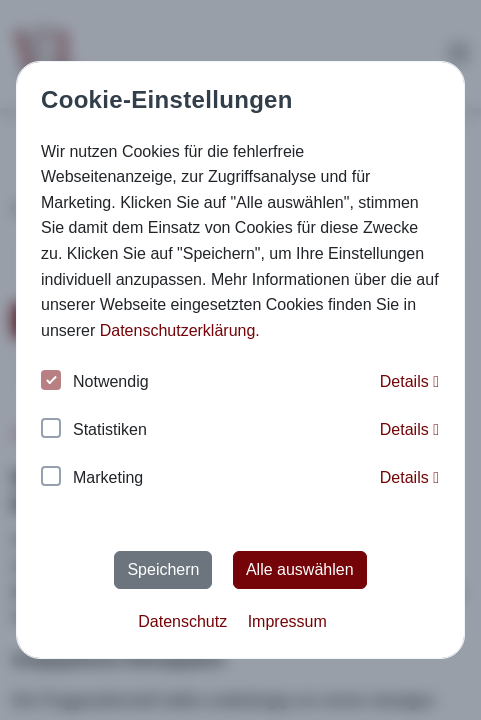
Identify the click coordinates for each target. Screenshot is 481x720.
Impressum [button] (287, 621)
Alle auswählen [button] (300, 569)
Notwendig (95, 382)
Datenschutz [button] (182, 621)
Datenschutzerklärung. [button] (180, 330)
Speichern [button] (163, 569)
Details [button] (409, 381)
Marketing (92, 478)
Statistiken (94, 430)
